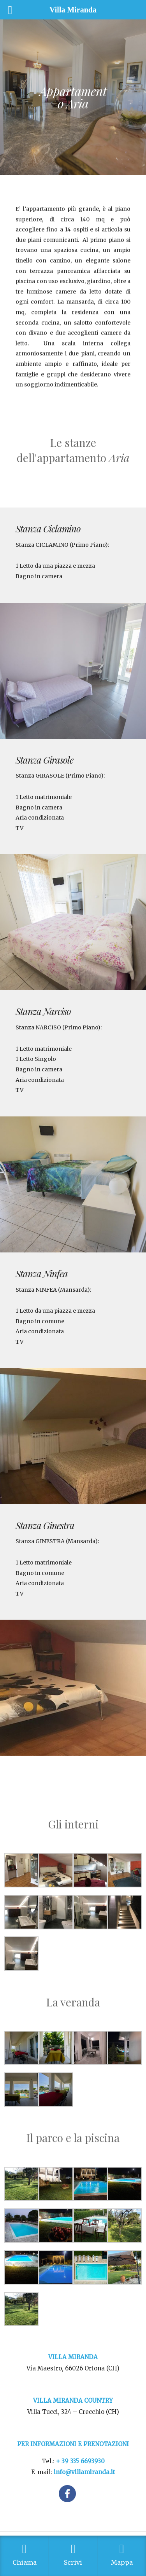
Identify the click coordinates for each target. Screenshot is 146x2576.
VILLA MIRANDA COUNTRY (73, 2400)
